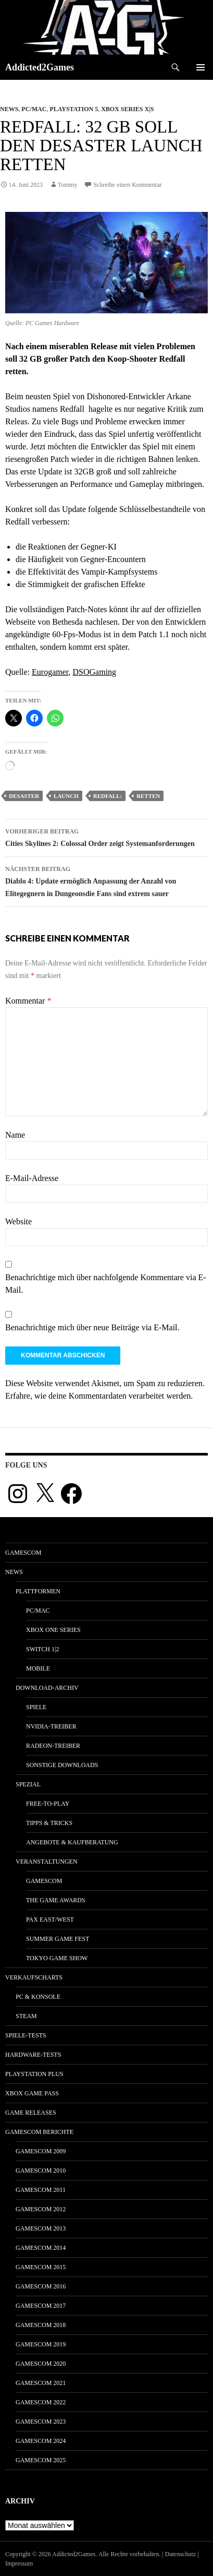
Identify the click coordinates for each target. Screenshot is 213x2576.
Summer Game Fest (57, 1938)
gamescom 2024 (41, 2440)
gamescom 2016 (41, 2286)
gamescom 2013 (41, 2228)
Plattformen (38, 1591)
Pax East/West (50, 1919)
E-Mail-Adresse (31, 1178)
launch (66, 796)
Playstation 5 (73, 109)
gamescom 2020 (41, 2363)
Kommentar (28, 1000)
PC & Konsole (38, 1996)
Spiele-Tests (25, 2035)
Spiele (36, 1707)
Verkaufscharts (33, 1977)
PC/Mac (33, 109)
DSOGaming (95, 671)
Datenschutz (180, 2554)
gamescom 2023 (41, 2421)
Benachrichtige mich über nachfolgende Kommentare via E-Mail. (105, 1283)
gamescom (23, 1552)
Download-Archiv (47, 1687)
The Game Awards (55, 1900)
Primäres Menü (200, 67)
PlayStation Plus (34, 2074)
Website (18, 1221)
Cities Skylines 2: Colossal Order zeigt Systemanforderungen (106, 836)
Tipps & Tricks (49, 1823)
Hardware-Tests (33, 2054)
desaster (24, 796)
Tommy (67, 184)
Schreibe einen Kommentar (127, 184)
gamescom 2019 (41, 2344)
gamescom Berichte (39, 2132)
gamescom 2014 (41, 2247)
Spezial (28, 1784)
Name (15, 1134)
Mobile (38, 1668)
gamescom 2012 (41, 2209)
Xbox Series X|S (127, 109)
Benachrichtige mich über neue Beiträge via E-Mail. (92, 1327)
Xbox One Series (53, 1629)
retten (148, 796)
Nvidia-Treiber (51, 1726)
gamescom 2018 (41, 2325)
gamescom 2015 (41, 2267)
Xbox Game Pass (32, 2093)
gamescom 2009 (41, 2151)
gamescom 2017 (41, 2305)
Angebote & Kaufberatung (72, 1842)
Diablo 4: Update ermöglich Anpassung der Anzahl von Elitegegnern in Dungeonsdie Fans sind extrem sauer (106, 880)
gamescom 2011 (41, 2189)
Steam (26, 2016)
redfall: (107, 796)
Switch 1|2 (42, 1649)
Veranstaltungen (47, 1861)
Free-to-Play (47, 1803)
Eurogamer (50, 671)
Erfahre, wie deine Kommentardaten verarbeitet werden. (99, 1395)
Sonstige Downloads (62, 1765)
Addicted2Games (39, 67)
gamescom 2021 (41, 2383)
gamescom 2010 (41, 2170)
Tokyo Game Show (56, 1958)
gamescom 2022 (41, 2402)
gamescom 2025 (41, 2460)
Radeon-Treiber (53, 1745)
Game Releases (30, 2112)
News (9, 109)
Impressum (19, 2563)
